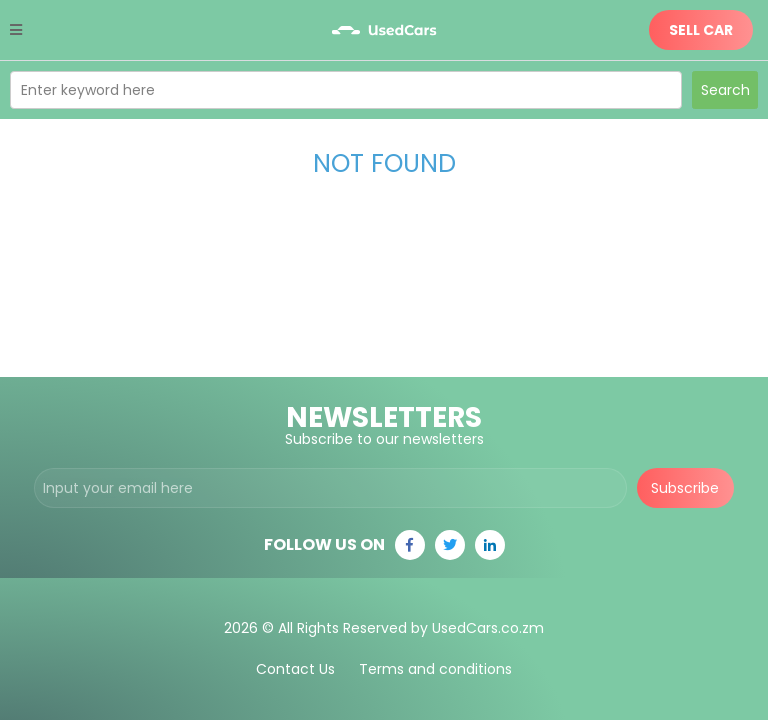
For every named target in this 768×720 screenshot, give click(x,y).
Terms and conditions (435, 669)
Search (725, 90)
